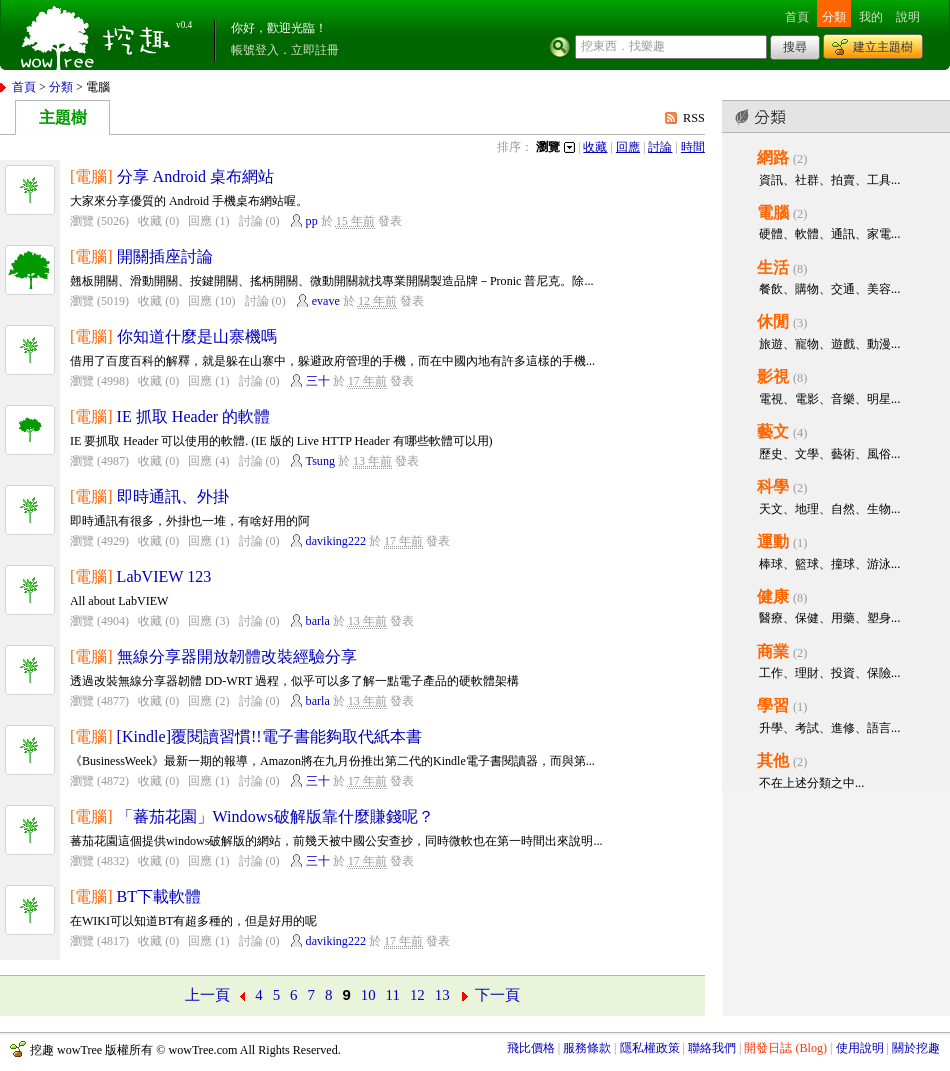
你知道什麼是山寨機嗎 (197, 336)
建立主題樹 (883, 47)
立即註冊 (315, 50)
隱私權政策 (650, 1048)
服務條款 (587, 1048)
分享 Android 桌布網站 (196, 176)
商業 (773, 651)
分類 (834, 17)
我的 (871, 17)
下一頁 (497, 995)
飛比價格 (531, 1048)
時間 (693, 147)
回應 (628, 147)
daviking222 (336, 541)
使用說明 (860, 1048)
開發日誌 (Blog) (785, 1048)
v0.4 (184, 25)
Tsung (320, 461)
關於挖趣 (916, 1048)
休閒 (773, 321)
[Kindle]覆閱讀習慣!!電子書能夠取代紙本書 (269, 736)
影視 (773, 376)
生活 (773, 267)
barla (318, 621)
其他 (773, 760)
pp (312, 221)
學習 (773, 705)
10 (368, 995)
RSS (694, 118)
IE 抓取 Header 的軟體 (194, 416)
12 (417, 995)
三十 (318, 381)
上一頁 (207, 995)
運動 (773, 541)
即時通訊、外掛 (173, 496)
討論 (660, 147)
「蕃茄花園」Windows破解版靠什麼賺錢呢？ (275, 816)
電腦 (773, 212)
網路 (773, 157)
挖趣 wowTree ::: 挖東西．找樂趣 (98, 35)
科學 (773, 486)
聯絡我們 (712, 1048)
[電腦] (91, 176)
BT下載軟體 (159, 896)
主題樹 (63, 117)
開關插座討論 (165, 256)
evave (326, 301)
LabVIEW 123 (164, 576)
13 (442, 995)
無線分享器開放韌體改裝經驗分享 (237, 656)
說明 (908, 17)
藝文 (773, 431)
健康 (773, 596)
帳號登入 (255, 50)
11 (393, 995)
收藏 (595, 147)
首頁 (797, 17)
